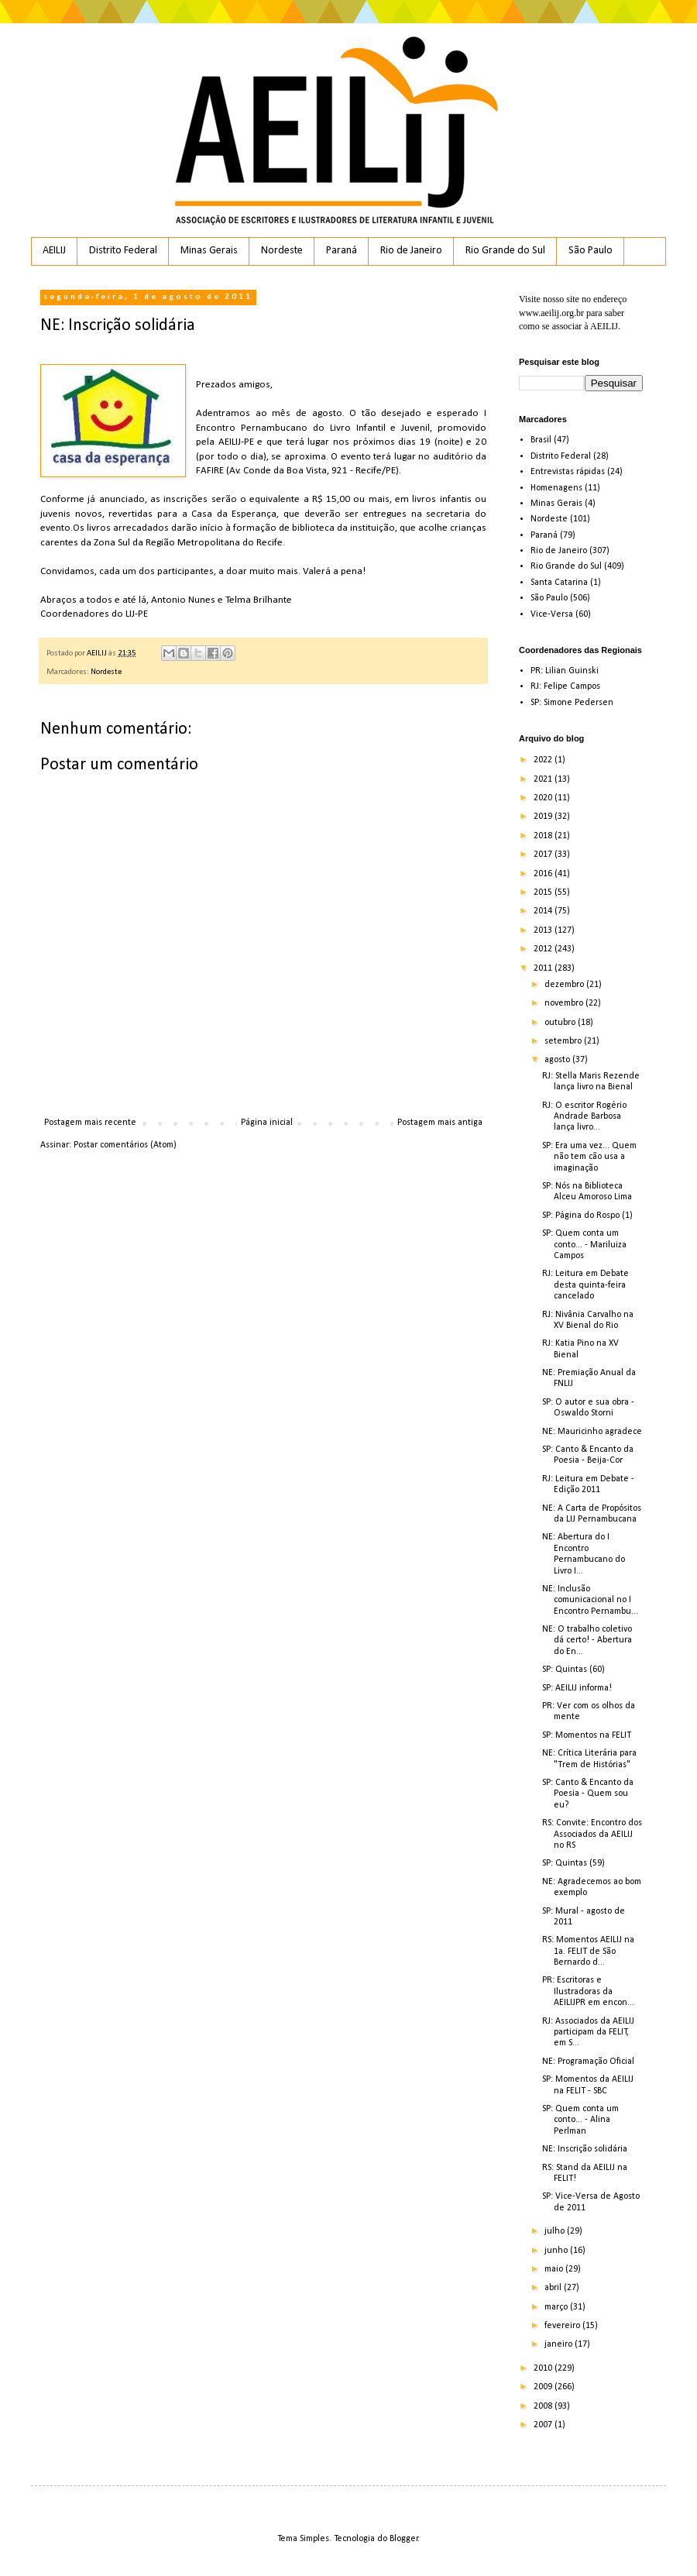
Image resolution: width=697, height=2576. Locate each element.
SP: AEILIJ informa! (577, 1688)
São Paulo (590, 250)
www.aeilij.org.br (551, 313)
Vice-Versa (551, 614)
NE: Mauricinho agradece (592, 1431)
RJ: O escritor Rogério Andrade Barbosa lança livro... (584, 1117)
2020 (544, 798)
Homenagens (556, 488)
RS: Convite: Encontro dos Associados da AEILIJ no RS (592, 1834)
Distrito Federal (123, 250)
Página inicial (267, 1122)
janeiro (559, 2344)
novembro (564, 1003)
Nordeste (282, 250)
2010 (544, 2368)
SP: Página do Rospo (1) (587, 1215)
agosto (558, 1059)
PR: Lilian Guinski (564, 671)
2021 (544, 779)
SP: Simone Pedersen (571, 702)
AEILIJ (54, 250)
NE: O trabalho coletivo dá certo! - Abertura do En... (587, 1640)
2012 (544, 949)
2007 (544, 2425)
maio (554, 2269)
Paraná (341, 250)
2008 (544, 2406)
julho (555, 2231)
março (557, 2307)
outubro (561, 1022)
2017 (544, 854)
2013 (544, 930)
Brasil (540, 440)
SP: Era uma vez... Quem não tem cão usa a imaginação (589, 1157)
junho (557, 2250)
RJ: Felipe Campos (565, 686)
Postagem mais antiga (439, 1122)
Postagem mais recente (90, 1122)
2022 (544, 760)
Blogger (404, 2538)
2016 (544, 874)
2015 (544, 892)
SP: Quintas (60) (573, 1669)
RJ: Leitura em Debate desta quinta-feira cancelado (585, 1285)
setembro (564, 1041)
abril (554, 2287)
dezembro (565, 984)
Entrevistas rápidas (567, 471)
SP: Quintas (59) (573, 1863)
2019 (544, 816)
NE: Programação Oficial (588, 2061)
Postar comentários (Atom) (125, 1145)
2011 (544, 968)
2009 (544, 2387)
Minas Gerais (209, 250)
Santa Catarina (559, 582)
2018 (544, 836)
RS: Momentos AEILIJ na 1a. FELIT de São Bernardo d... (588, 1951)
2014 (544, 911)
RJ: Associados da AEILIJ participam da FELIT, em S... (588, 2032)
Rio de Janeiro (411, 250)
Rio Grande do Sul (505, 250)
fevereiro (563, 2325)
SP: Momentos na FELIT (586, 1735)
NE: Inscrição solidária (584, 2149)
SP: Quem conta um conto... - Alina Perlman (580, 2120)
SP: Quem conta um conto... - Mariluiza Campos (584, 1244)
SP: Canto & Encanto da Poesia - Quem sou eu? (587, 1794)
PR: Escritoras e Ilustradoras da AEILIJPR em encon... (588, 1991)
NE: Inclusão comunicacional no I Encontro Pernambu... (590, 1600)
